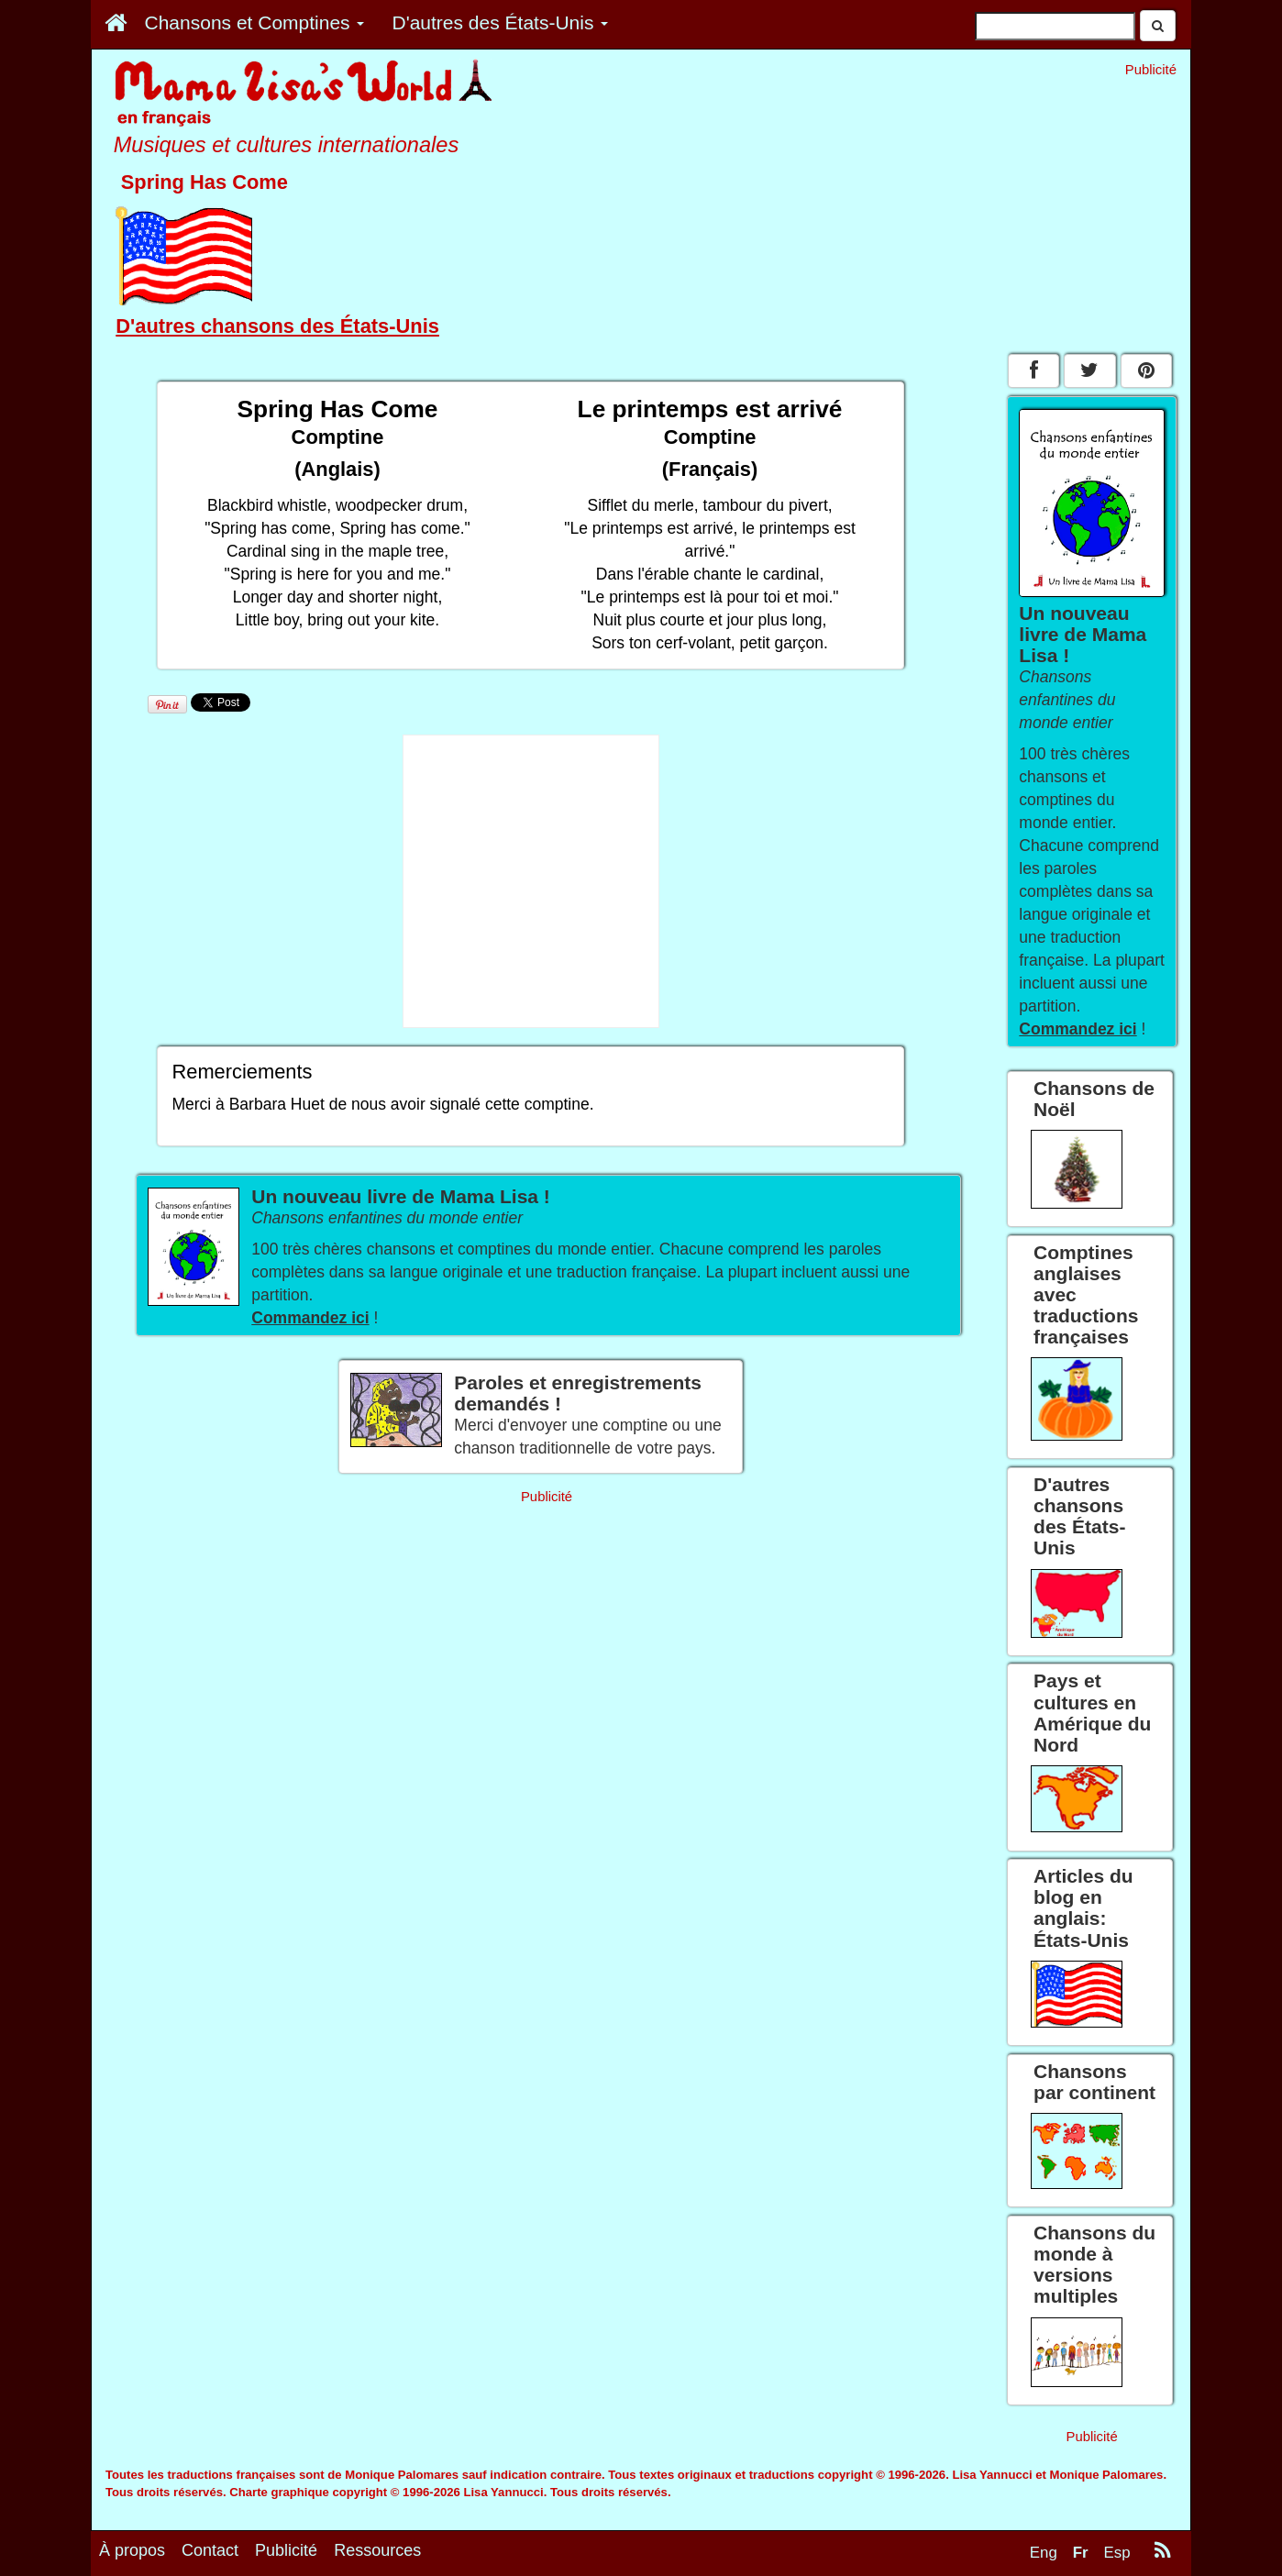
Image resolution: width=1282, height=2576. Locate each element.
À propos (132, 2550)
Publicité (286, 2550)
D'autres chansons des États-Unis (277, 326)
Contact (210, 2550)
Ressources (377, 2550)
